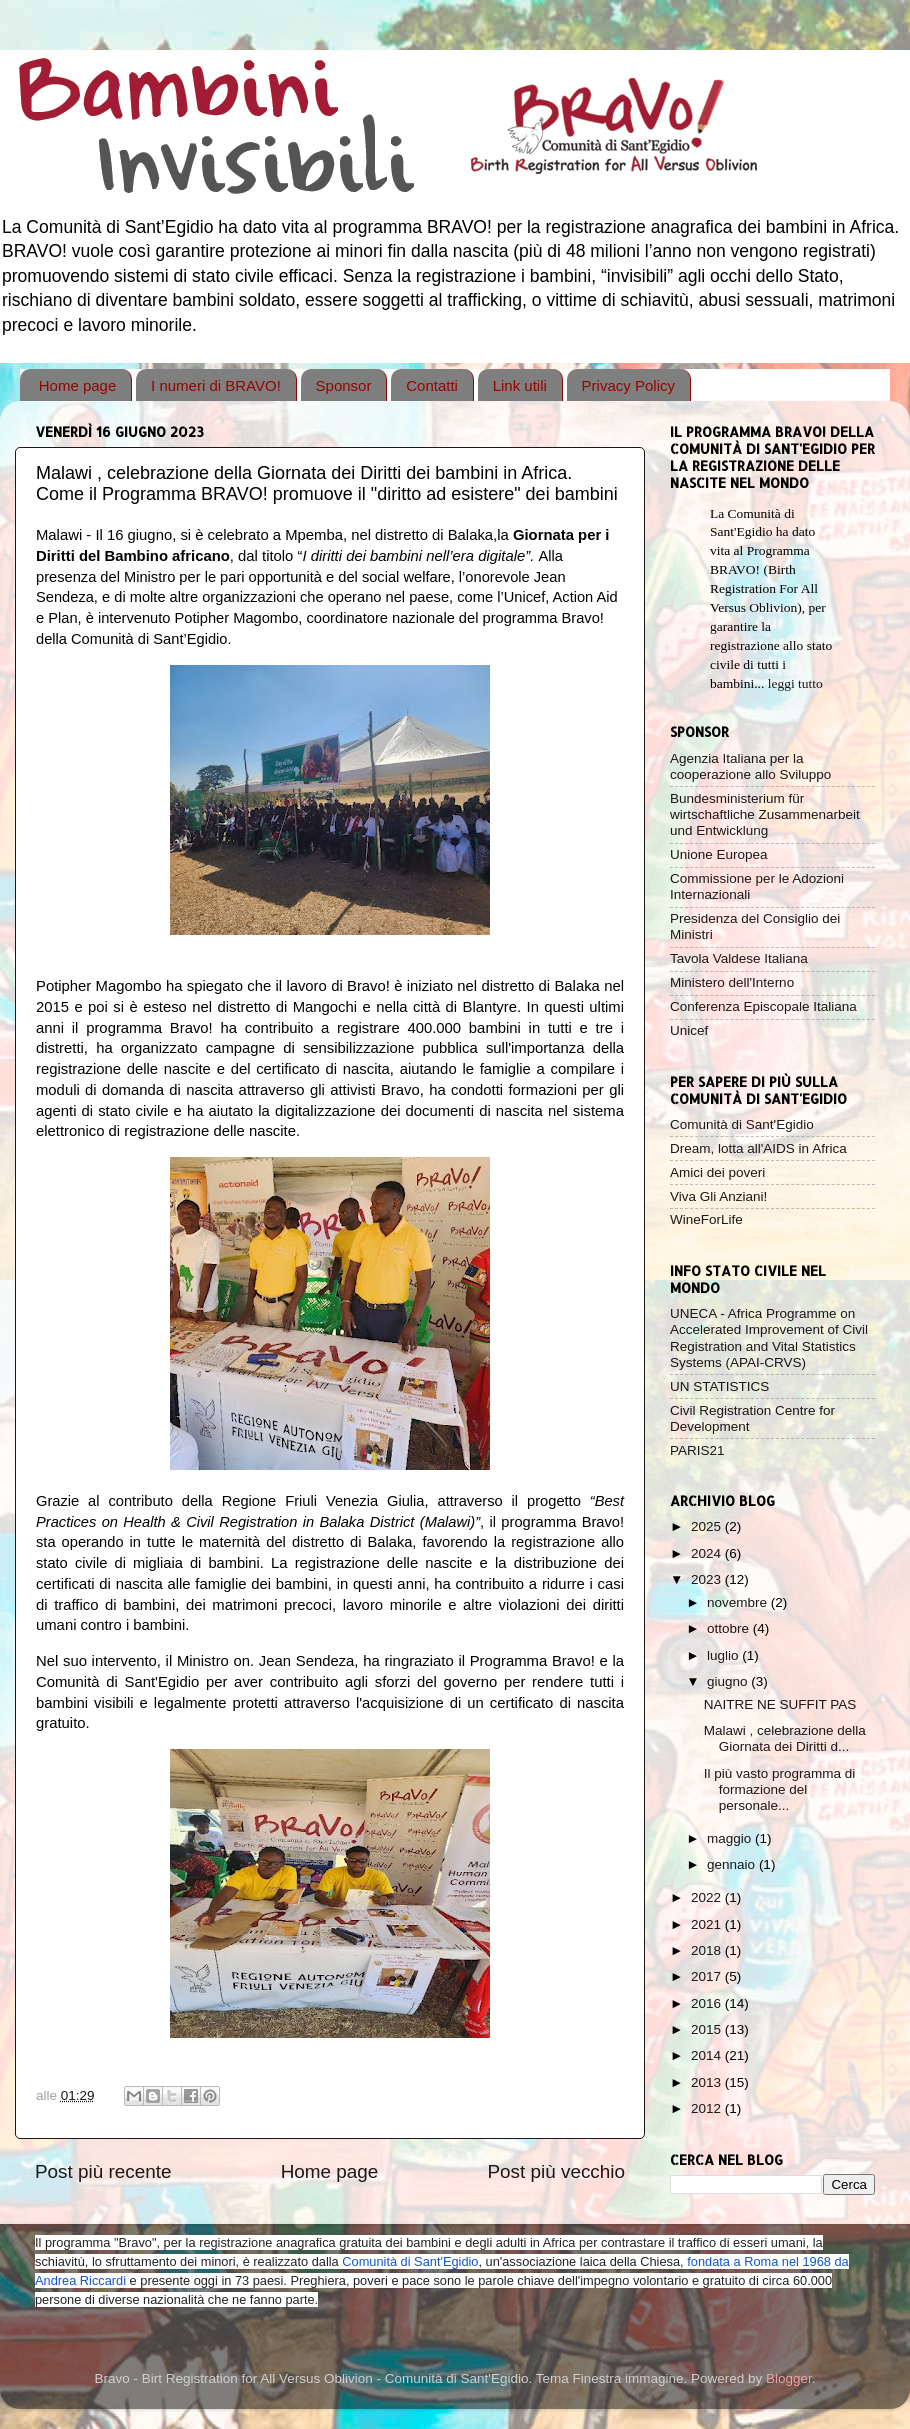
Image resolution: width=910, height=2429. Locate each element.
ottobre (730, 1628)
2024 (708, 1553)
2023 (708, 1579)
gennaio (733, 1864)
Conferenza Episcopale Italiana (763, 1006)
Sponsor (344, 385)
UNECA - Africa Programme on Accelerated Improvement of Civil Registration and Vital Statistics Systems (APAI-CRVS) (769, 1338)
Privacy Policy (628, 385)
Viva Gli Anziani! (718, 1196)
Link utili (520, 385)
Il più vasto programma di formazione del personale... (780, 1789)
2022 (708, 1897)
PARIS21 (697, 1450)
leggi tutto (795, 683)
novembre (739, 1602)
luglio (724, 1655)
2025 (708, 1526)
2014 (708, 2055)
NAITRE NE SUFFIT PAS (780, 1704)
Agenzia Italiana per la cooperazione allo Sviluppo (750, 766)
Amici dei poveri (717, 1172)
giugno (729, 1681)
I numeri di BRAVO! (216, 385)
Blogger (789, 2378)
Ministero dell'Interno (732, 982)
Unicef (689, 1030)
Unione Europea (719, 854)
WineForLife (706, 1219)
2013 (708, 2082)
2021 (708, 1924)
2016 (708, 2003)
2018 (708, 1950)
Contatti (432, 385)
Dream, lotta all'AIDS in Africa (758, 1148)
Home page (78, 385)
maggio (731, 1838)
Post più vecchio (556, 2171)
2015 (708, 2029)
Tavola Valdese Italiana (739, 958)
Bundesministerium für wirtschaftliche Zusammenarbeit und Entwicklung (765, 814)
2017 (708, 1976)
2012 (708, 2108)
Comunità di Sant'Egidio (742, 1124)
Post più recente (103, 2171)
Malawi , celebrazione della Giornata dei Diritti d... (785, 1738)
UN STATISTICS (719, 1386)
